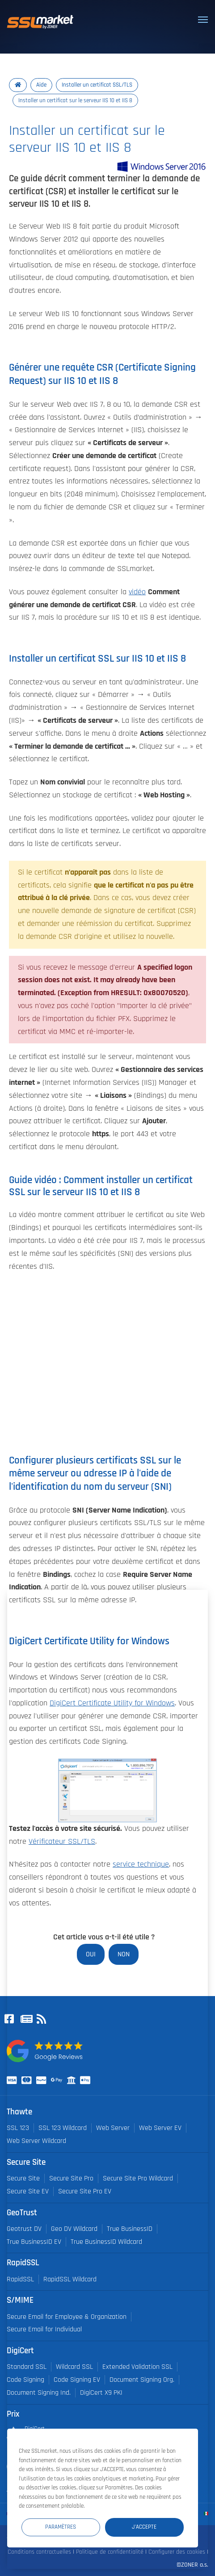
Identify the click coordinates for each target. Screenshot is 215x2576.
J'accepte (144, 2526)
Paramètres (60, 2526)
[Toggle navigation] (203, 19)
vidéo (137, 592)
